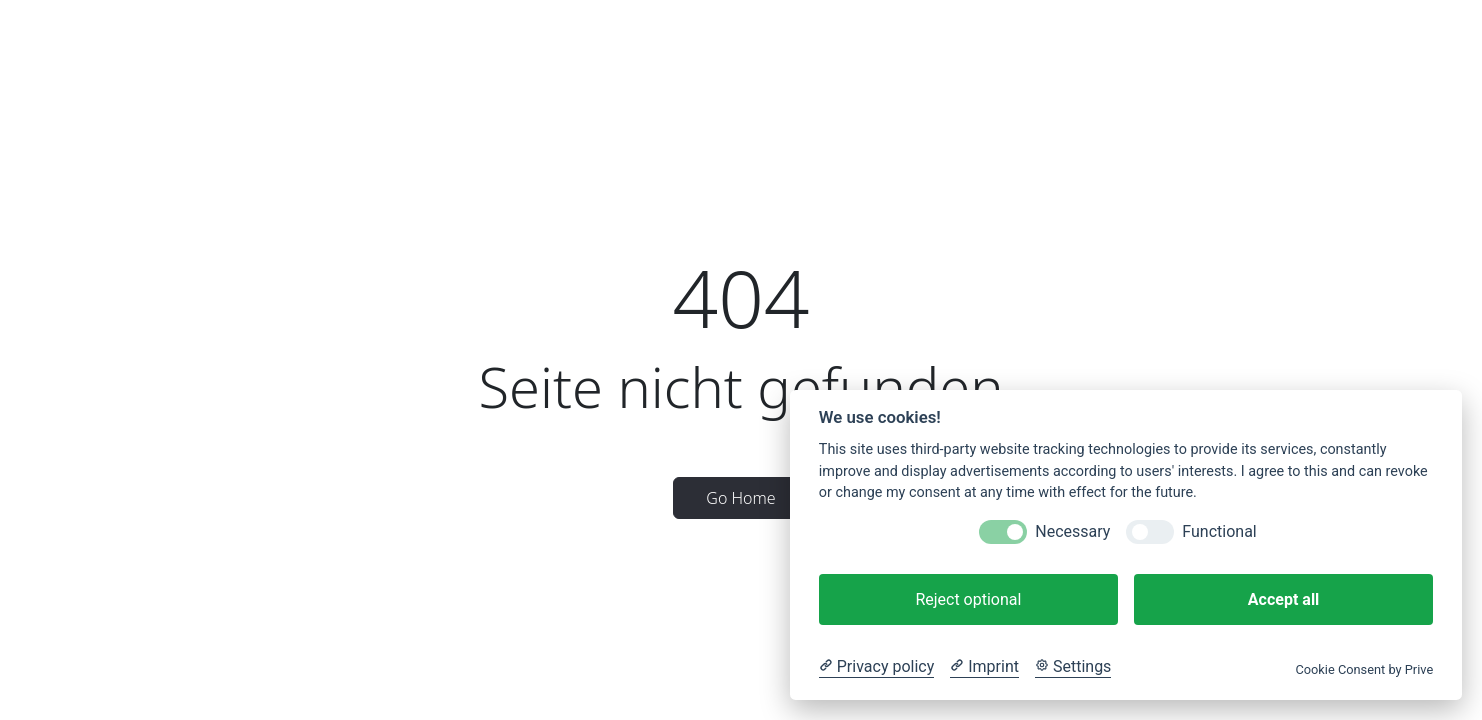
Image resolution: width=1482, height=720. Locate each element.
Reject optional (968, 599)
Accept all (1283, 599)
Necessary (1072, 531)
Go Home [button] (740, 498)
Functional (1219, 531)
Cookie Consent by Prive (1364, 669)
